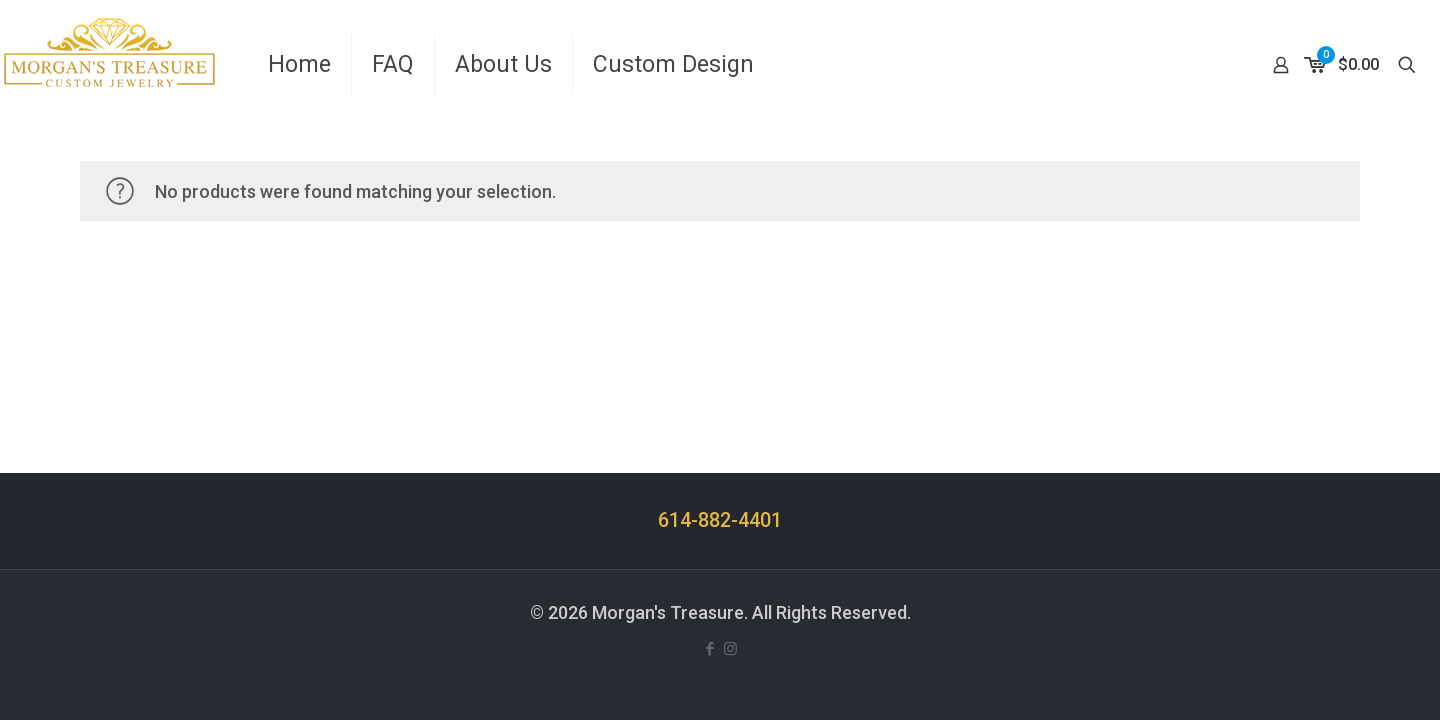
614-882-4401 (720, 520)
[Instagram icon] (730, 649)
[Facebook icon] (709, 649)
